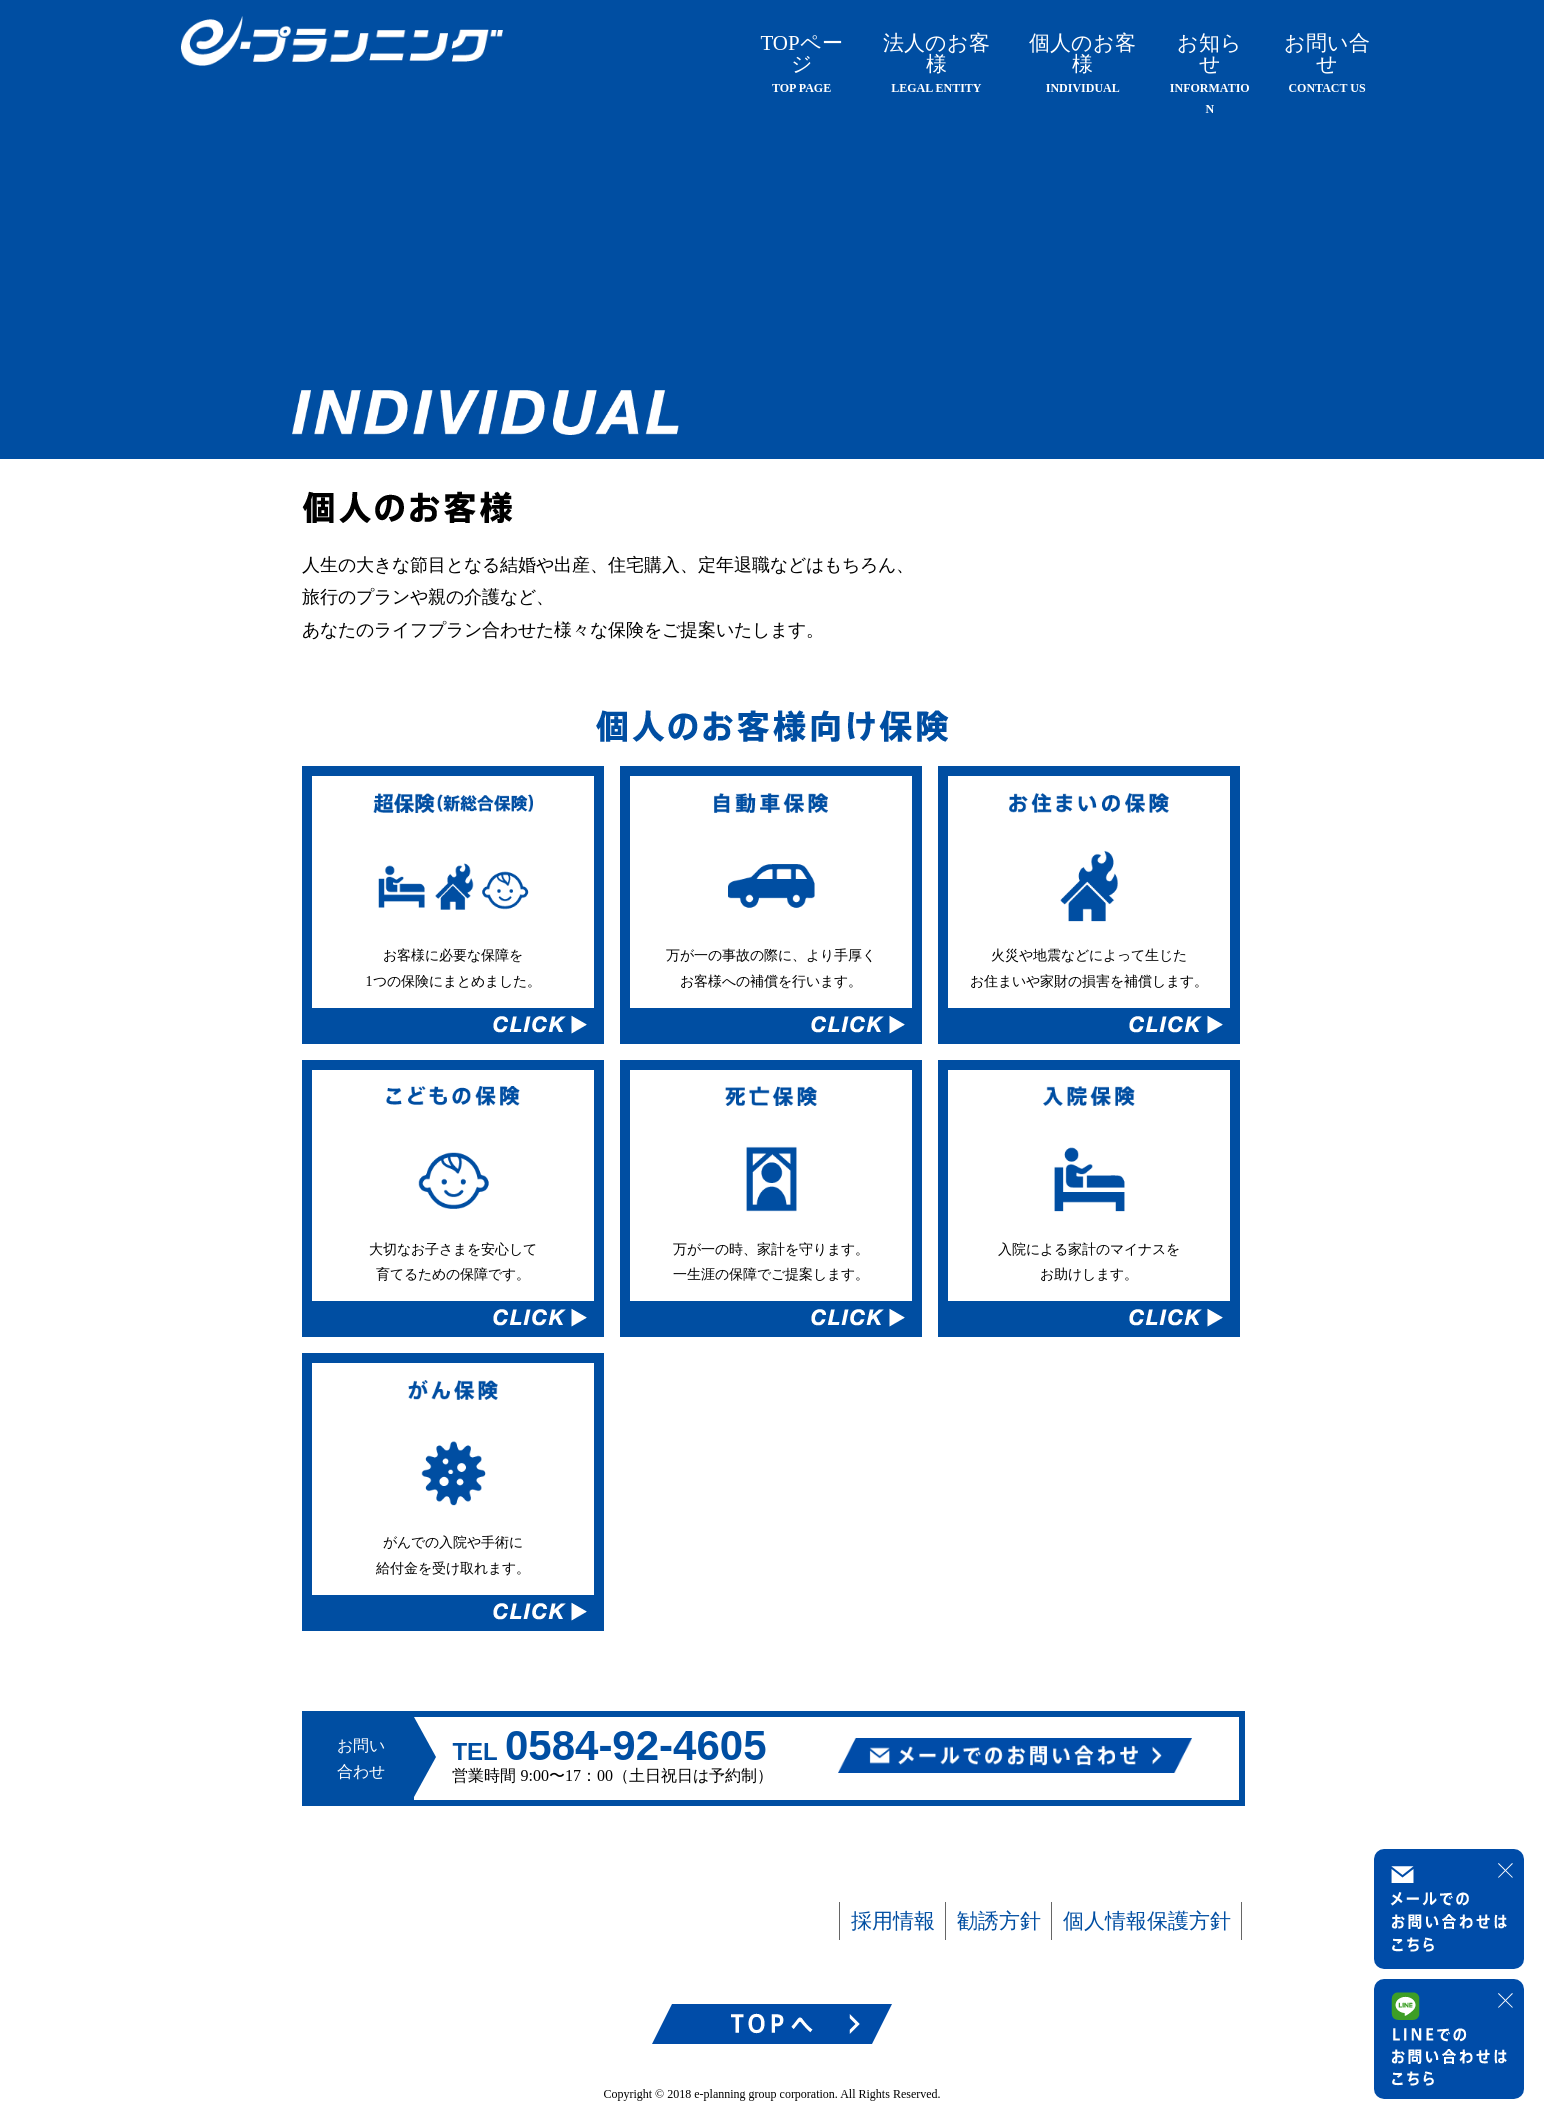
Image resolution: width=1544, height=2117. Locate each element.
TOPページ (801, 63)
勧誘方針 (999, 1920)
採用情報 (893, 1920)
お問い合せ (1327, 63)
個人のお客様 (1082, 63)
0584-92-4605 (636, 1745)
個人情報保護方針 (1147, 1920)
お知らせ (1210, 73)
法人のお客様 (936, 63)
